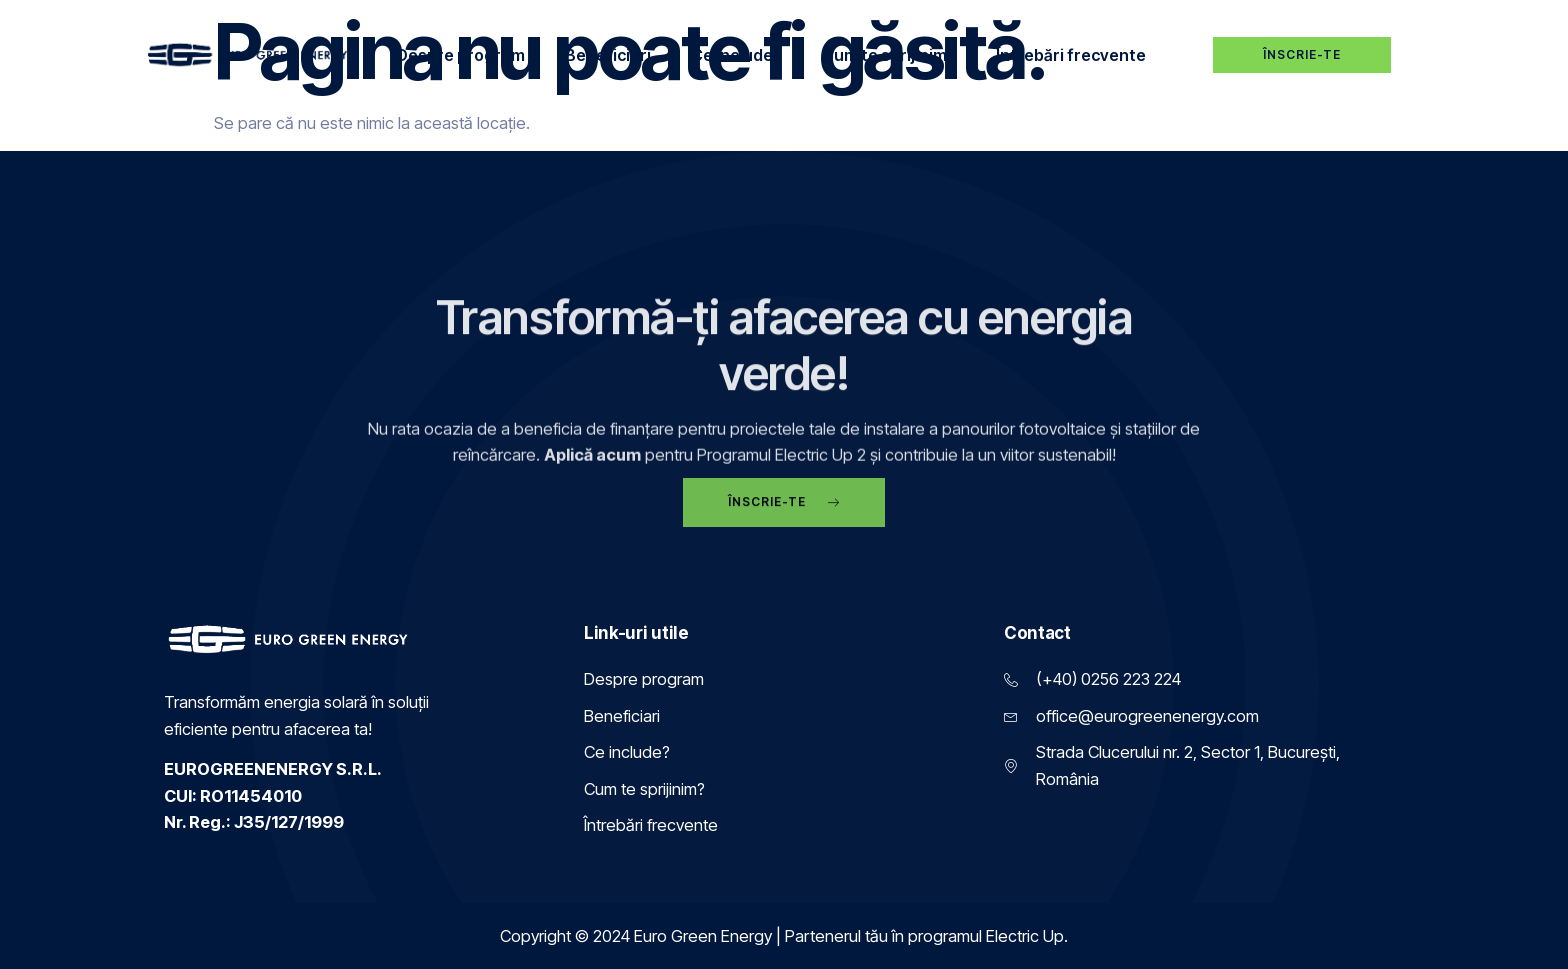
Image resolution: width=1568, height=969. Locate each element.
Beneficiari (608, 55)
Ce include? (736, 55)
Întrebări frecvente (1071, 55)
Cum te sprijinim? (889, 55)
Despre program (460, 55)
